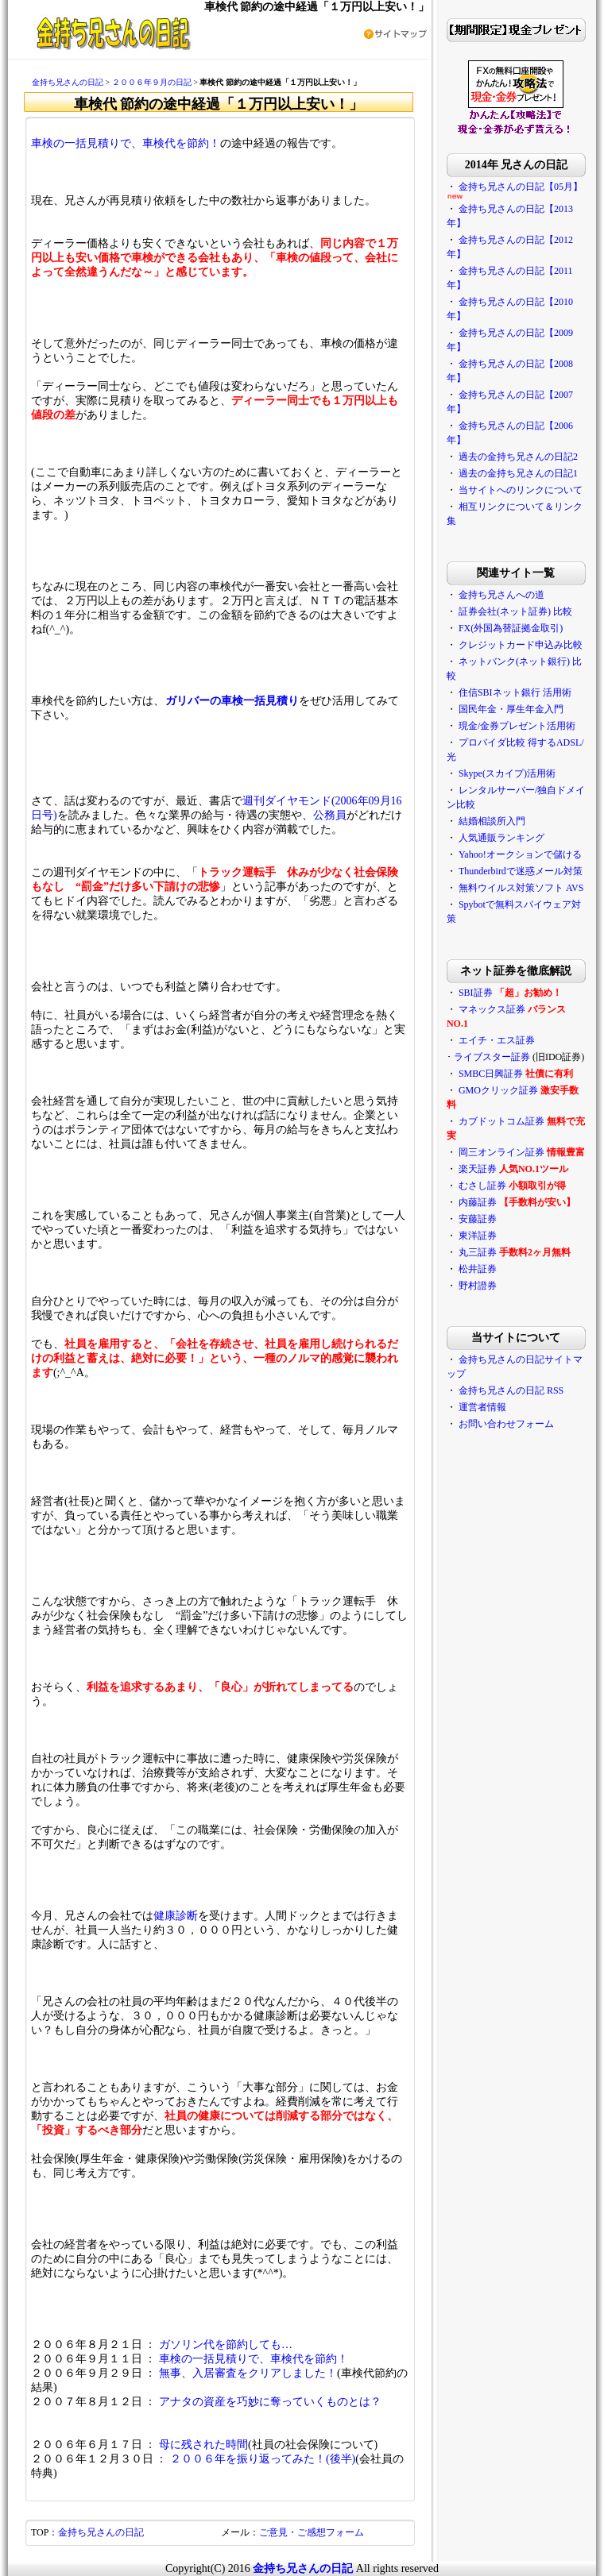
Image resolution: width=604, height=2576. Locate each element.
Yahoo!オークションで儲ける (520, 854)
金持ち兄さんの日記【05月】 (521, 186)
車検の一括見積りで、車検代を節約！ (125, 143)
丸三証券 (478, 1252)
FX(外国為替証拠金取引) (511, 628)
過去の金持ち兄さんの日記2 (518, 456)
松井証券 (478, 1269)
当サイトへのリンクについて (521, 490)
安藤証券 (478, 1218)
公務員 (330, 815)
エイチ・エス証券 (497, 1040)
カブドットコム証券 (501, 1121)
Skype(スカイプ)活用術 (507, 773)
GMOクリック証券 (498, 1090)
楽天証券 (478, 1168)
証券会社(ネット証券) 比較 (515, 611)
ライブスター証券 (492, 1056)
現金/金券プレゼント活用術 (517, 725)
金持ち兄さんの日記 (67, 82)
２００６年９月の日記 (152, 82)
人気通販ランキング (501, 837)
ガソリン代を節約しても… (225, 2344)
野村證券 (478, 1285)
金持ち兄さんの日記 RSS (511, 1390)
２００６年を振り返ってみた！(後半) (262, 2459)
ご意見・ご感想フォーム (311, 2532)
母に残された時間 (203, 2445)
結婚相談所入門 (492, 821)
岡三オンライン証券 (501, 1152)
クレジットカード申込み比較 (521, 644)
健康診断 (175, 1916)
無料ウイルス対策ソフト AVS (521, 887)
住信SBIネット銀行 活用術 (515, 692)
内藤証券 (478, 1202)
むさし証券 (482, 1185)
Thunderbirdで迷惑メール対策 (521, 871)
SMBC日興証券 (491, 1073)
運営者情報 (482, 1407)
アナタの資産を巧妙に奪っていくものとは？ (270, 2402)
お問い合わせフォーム (506, 1423)
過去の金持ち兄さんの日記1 (518, 473)
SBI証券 (476, 992)
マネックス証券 (492, 1009)
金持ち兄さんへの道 (501, 594)
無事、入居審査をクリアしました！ (248, 2373)
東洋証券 (478, 1235)
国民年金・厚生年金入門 (511, 709)
